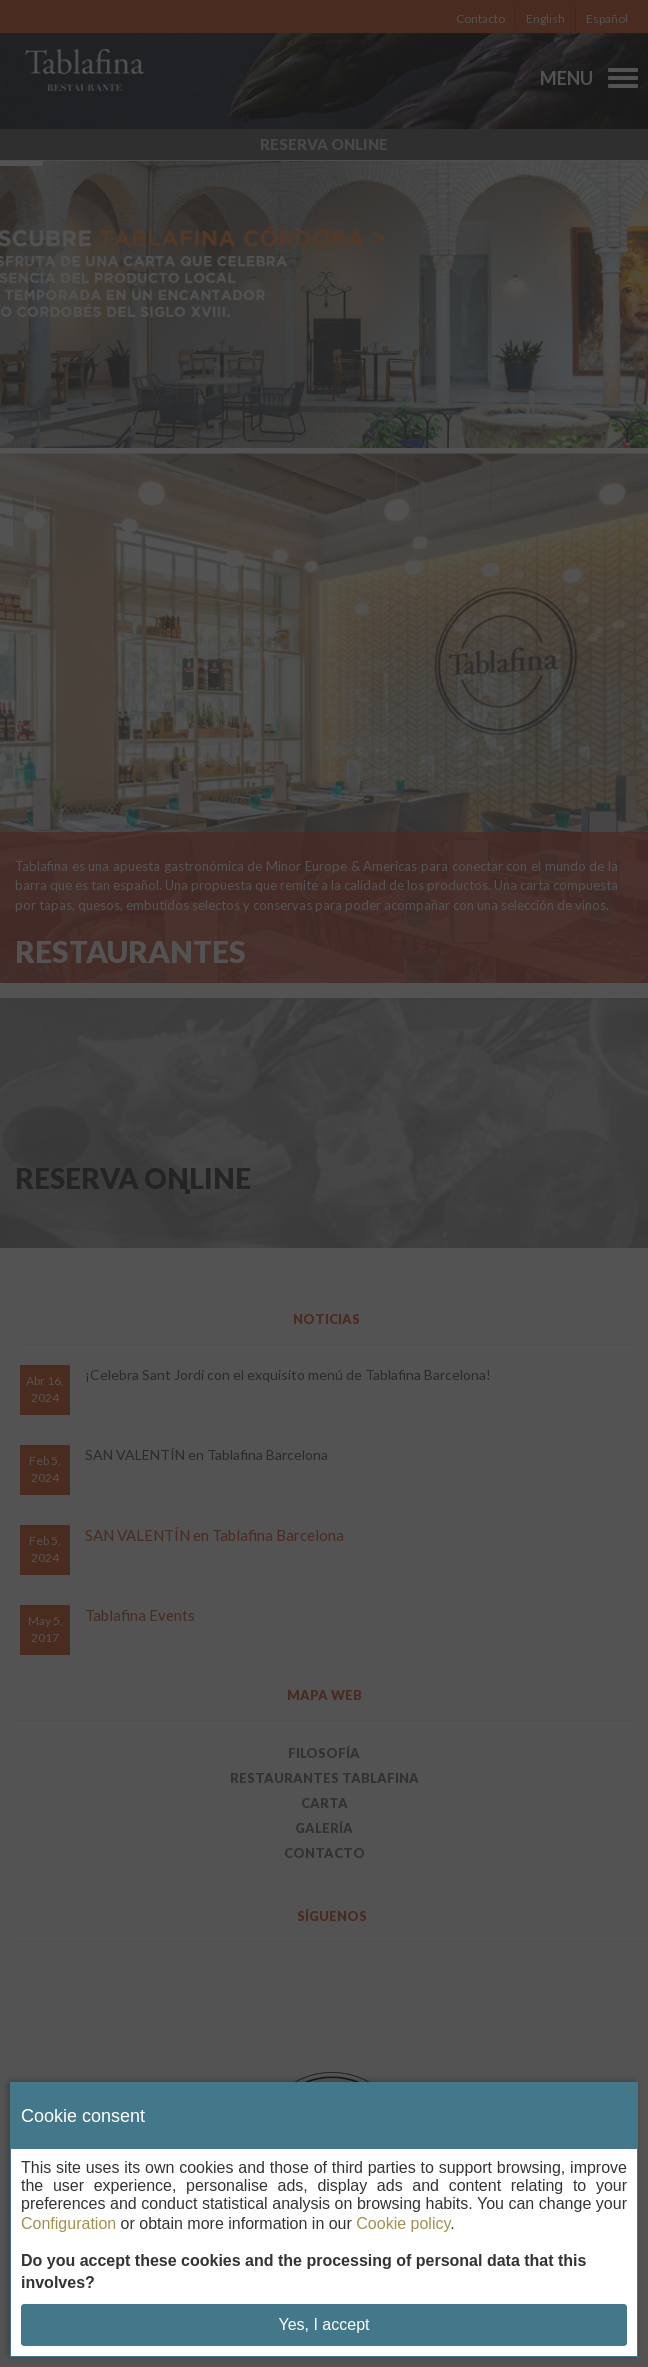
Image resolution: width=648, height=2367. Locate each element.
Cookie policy (403, 2223)
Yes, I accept (323, 2324)
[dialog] (324, 2219)
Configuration (68, 2223)
